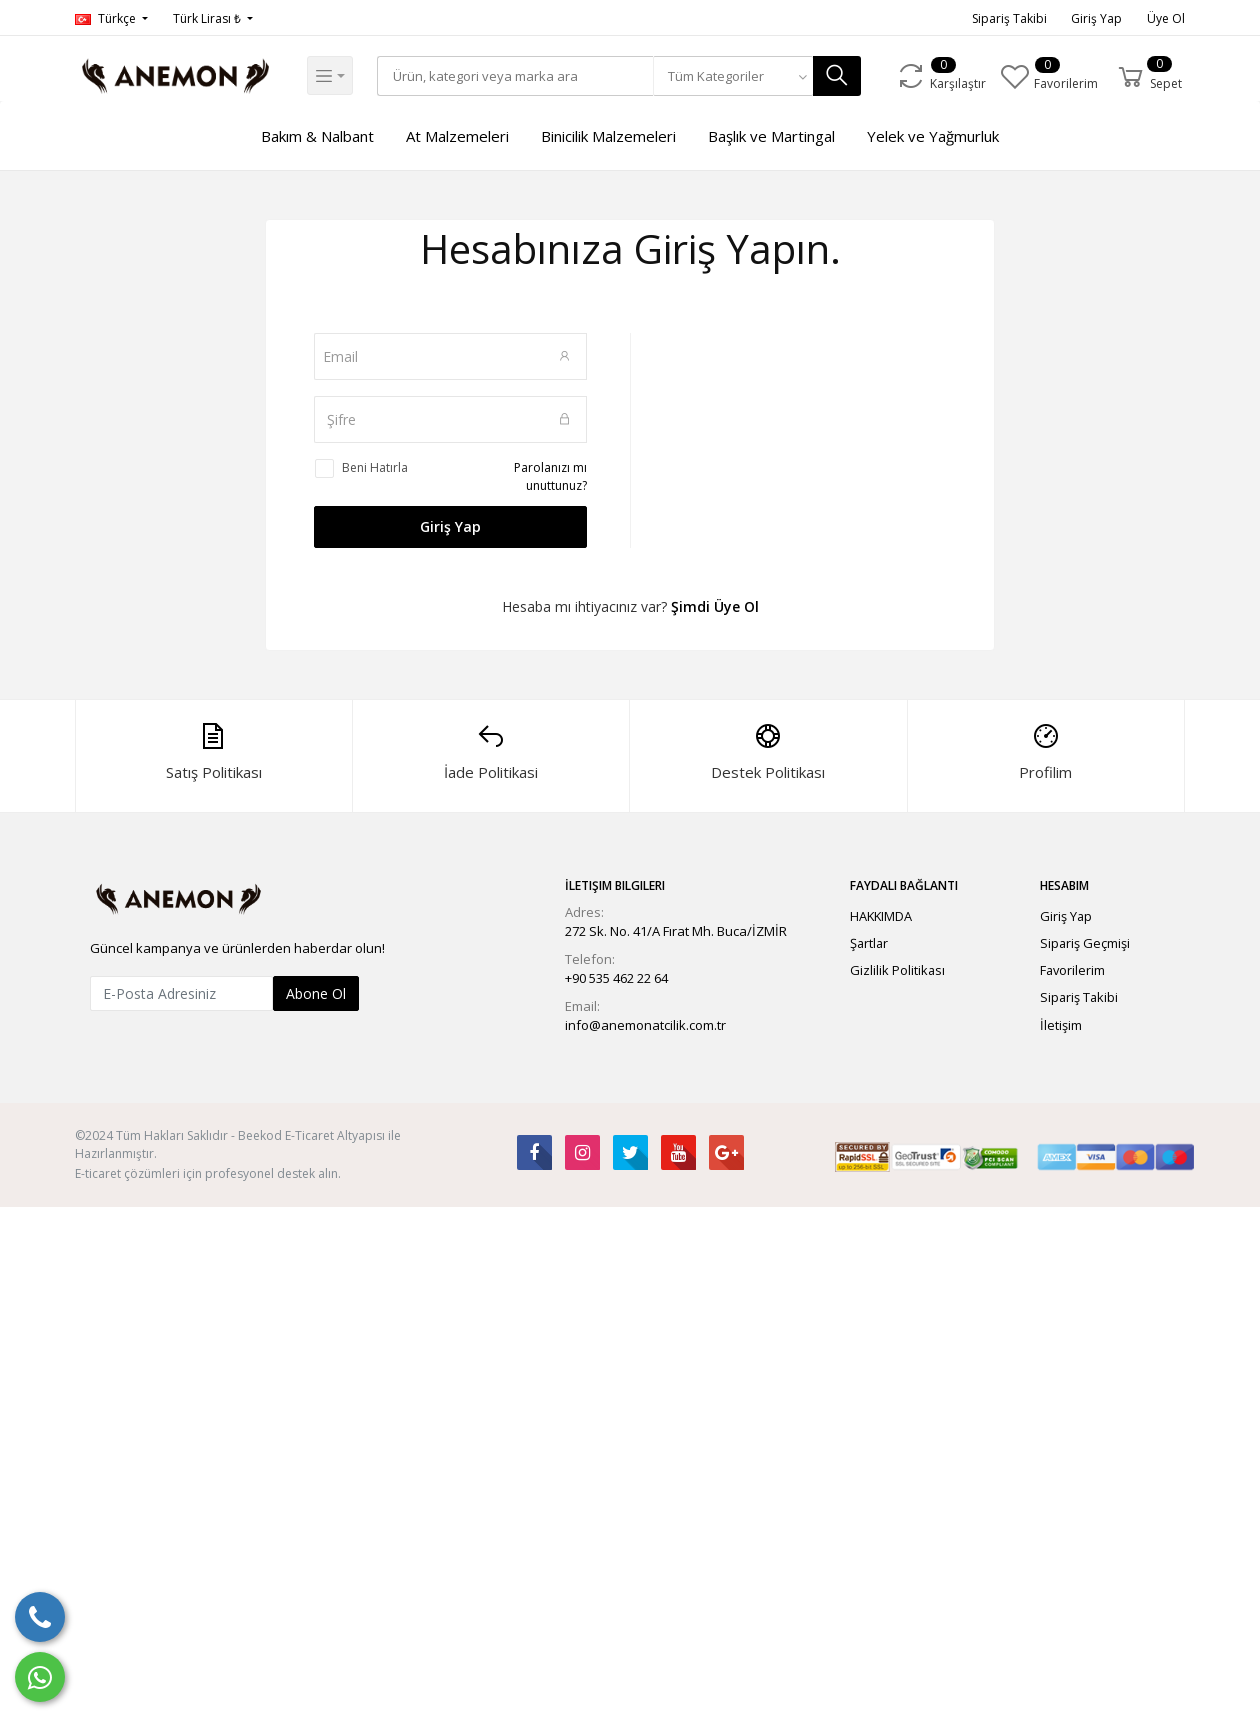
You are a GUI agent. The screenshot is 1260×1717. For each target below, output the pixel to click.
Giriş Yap (1096, 18)
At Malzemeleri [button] (457, 136)
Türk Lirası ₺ (208, 18)
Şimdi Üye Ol (715, 606)
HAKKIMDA (881, 916)
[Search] (519, 76)
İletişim (1061, 1025)
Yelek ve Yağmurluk (933, 136)
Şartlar (869, 943)
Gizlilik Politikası (897, 970)
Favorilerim (1072, 970)
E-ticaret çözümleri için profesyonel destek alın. (208, 1173)
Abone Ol (316, 993)
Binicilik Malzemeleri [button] (608, 136)
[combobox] (740, 76)
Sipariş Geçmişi (1085, 943)
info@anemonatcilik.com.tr (645, 1025)
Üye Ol (1166, 18)
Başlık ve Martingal (771, 136)
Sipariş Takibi (1009, 18)
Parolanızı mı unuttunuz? (550, 476)
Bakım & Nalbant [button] (317, 136)
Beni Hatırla (375, 467)
